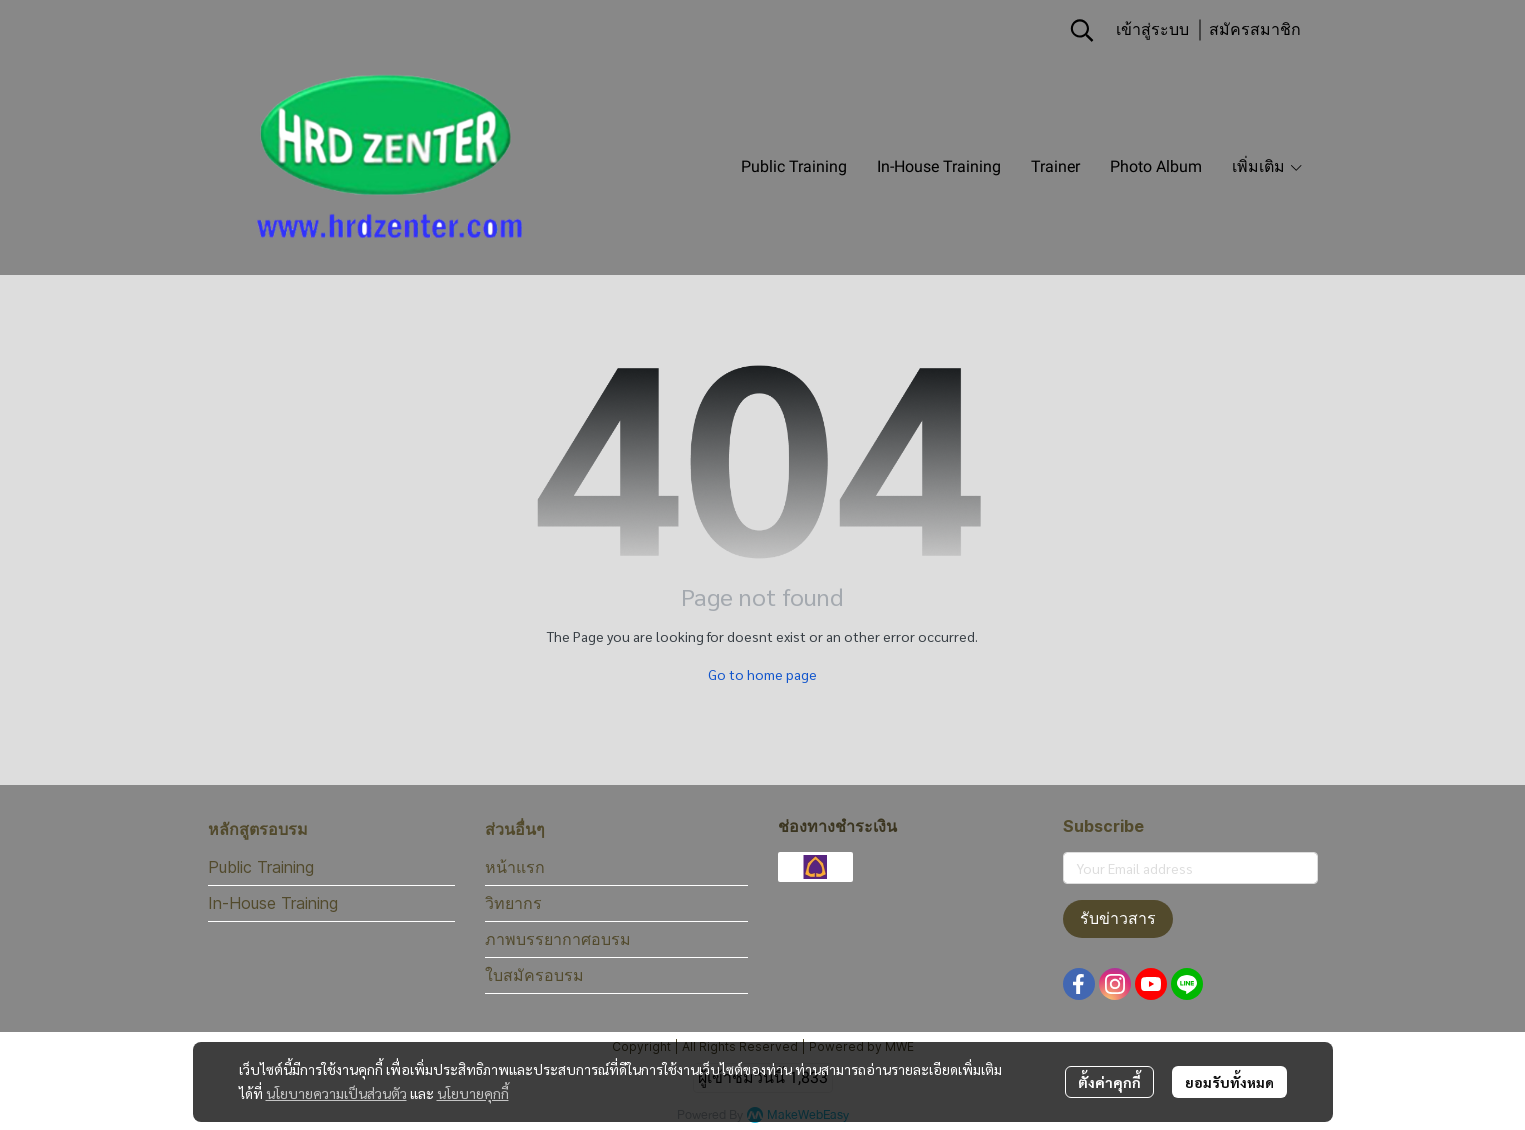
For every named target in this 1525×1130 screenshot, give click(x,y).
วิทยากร (513, 903)
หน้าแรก (515, 867)
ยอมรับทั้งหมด (1229, 1082)
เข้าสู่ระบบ (1152, 29)
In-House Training (273, 903)
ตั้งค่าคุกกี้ (1109, 1082)
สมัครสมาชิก (1255, 29)
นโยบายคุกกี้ (473, 1093)
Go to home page (762, 674)
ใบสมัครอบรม (534, 975)
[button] (1082, 30)
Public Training (261, 867)
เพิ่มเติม (1268, 166)
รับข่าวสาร (1118, 918)
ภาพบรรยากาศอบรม (558, 939)
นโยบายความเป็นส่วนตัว (336, 1093)
